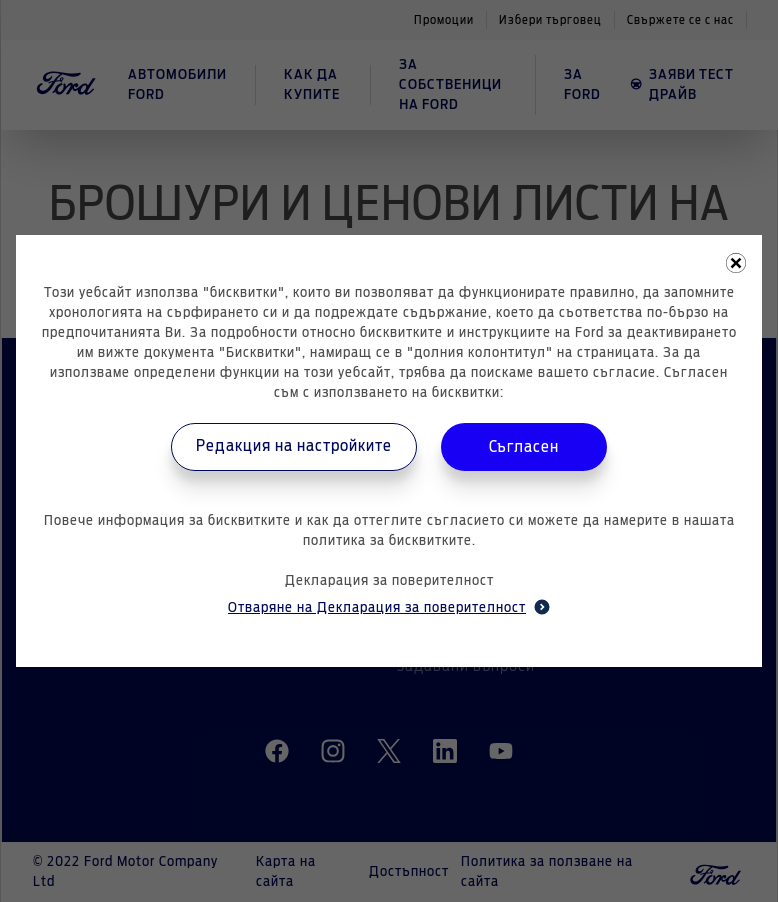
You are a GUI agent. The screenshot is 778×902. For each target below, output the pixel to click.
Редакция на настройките (294, 446)
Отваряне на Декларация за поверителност (389, 607)
